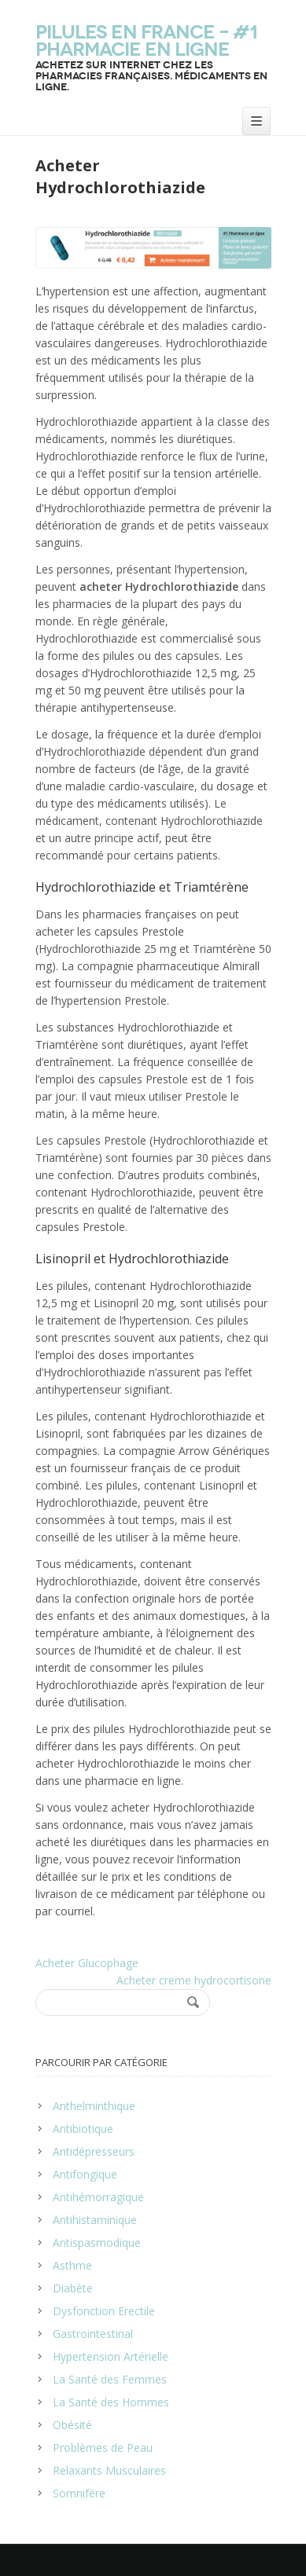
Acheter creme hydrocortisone (193, 1980)
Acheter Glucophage (86, 1962)
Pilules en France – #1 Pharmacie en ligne (146, 40)
